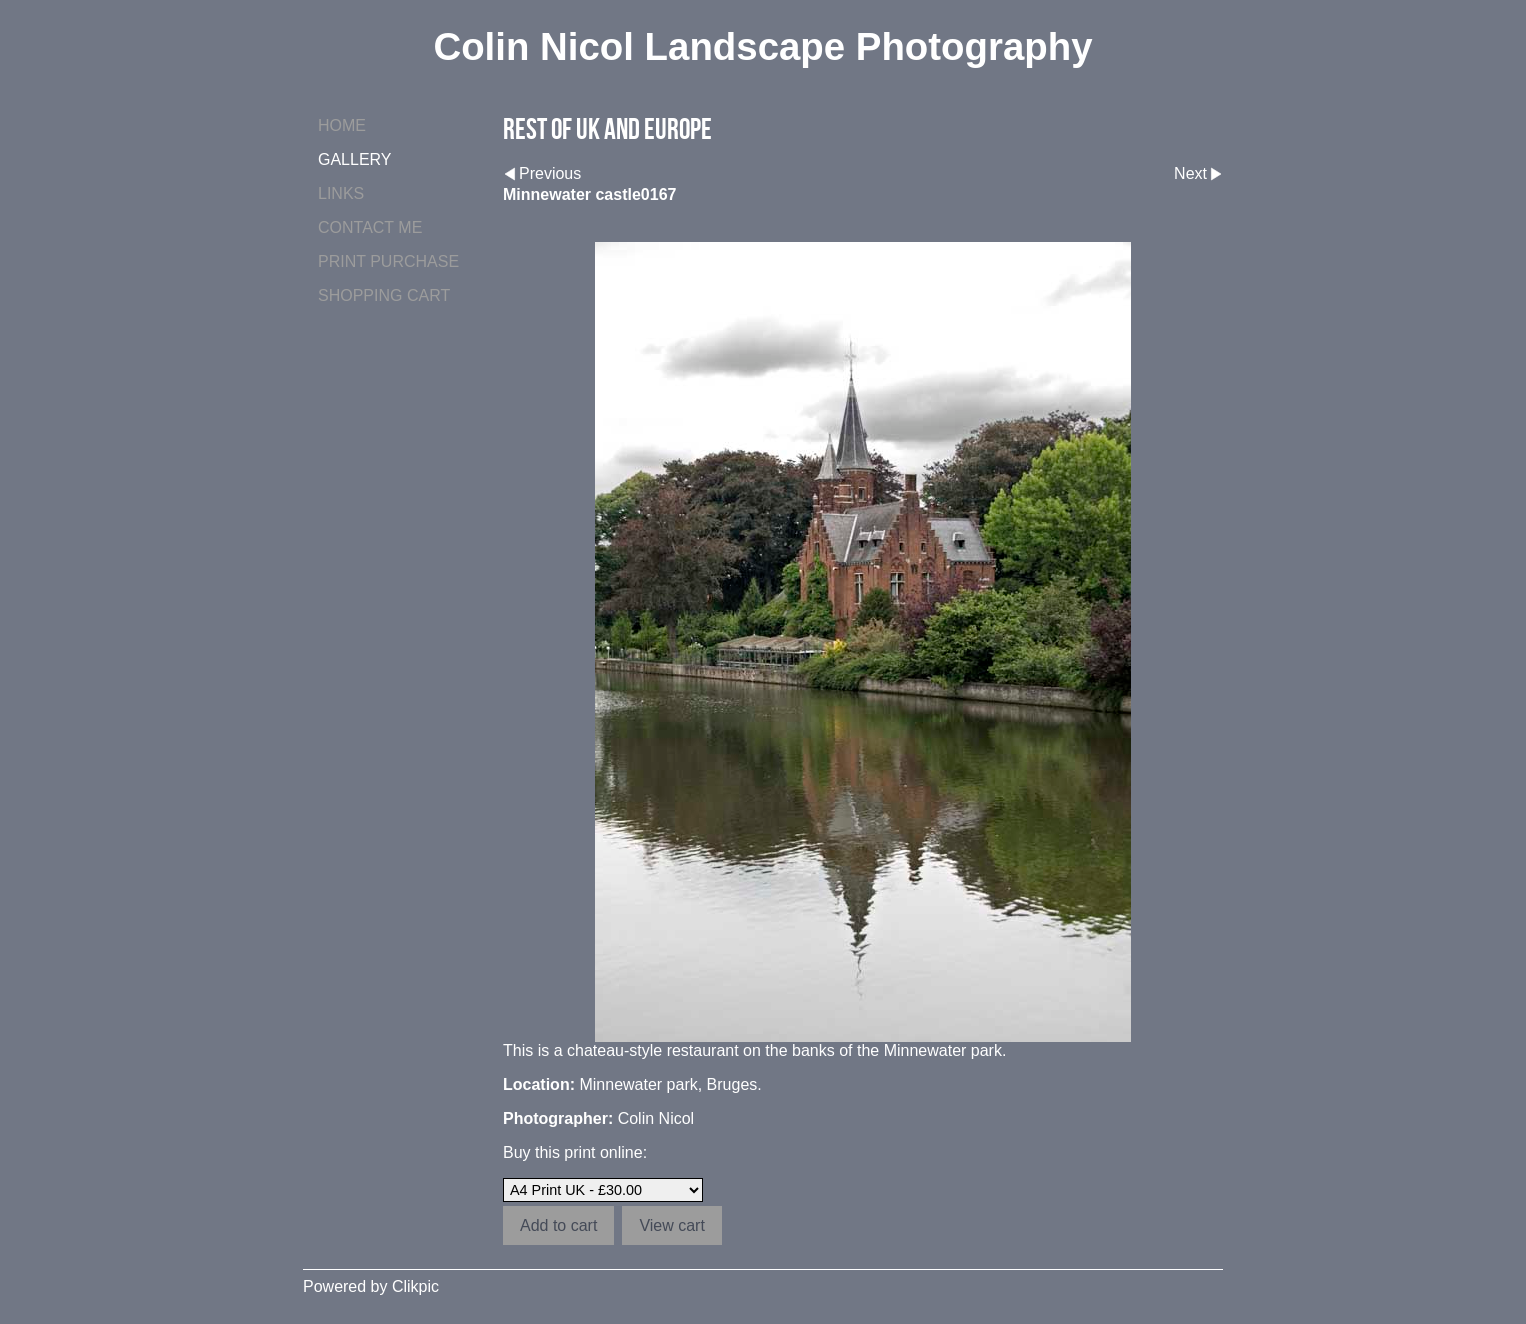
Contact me (370, 227)
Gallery (355, 159)
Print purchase (388, 261)
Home (342, 125)
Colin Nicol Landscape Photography (762, 46)
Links (341, 193)
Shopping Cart (384, 295)
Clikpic (415, 1286)
